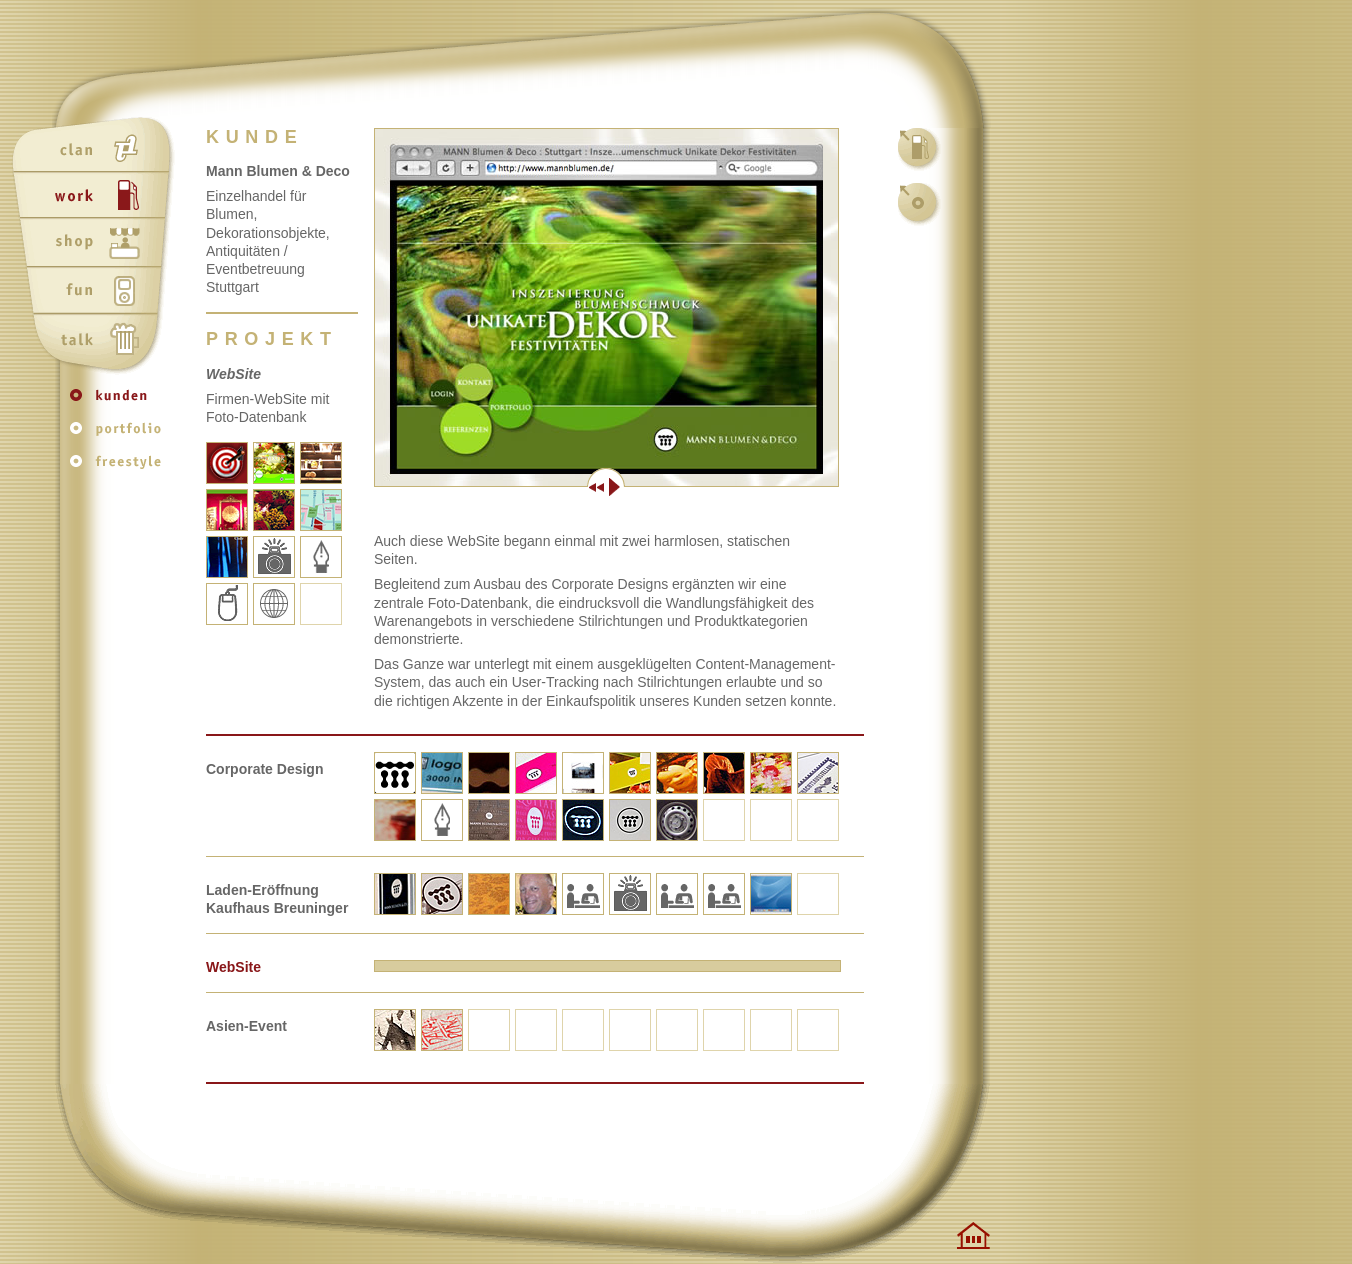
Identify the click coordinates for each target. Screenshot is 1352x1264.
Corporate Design (264, 769)
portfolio (120, 435)
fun (96, 293)
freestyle (120, 466)
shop (96, 245)
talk (96, 341)
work (96, 197)
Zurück (490, 487)
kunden (120, 404)
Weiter (722, 487)
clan (96, 149)
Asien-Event (246, 1026)
